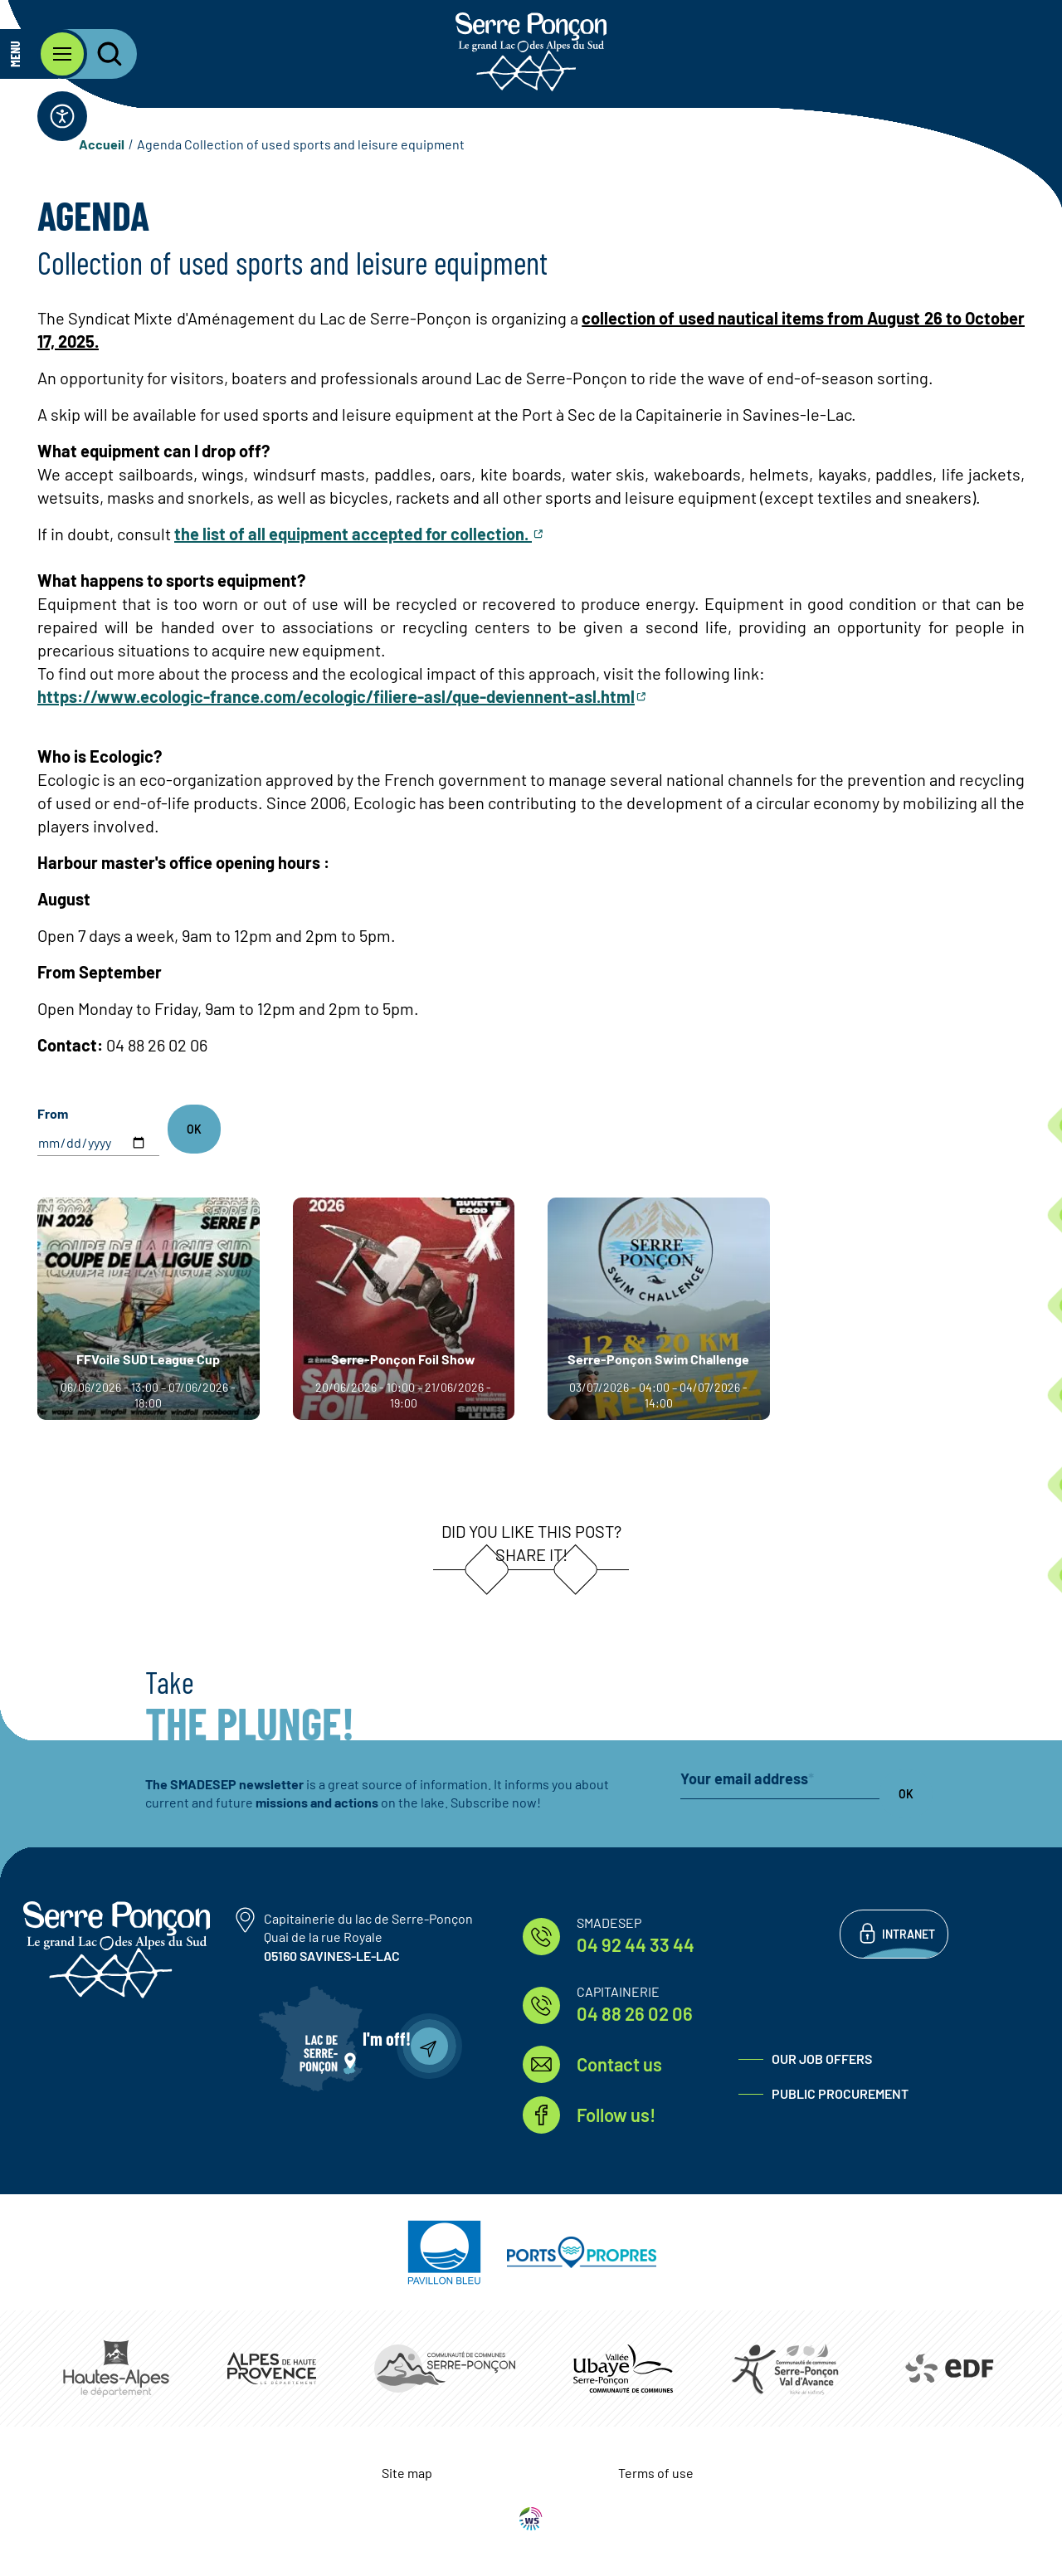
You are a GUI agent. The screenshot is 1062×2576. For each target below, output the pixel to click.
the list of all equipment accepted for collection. (353, 534)
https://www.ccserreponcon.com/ (444, 2368)
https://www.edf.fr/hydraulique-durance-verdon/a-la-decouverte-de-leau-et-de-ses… (948, 2368)
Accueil (101, 144)
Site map (407, 2473)
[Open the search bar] (99, 54)
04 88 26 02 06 (635, 2013)
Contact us (619, 2064)
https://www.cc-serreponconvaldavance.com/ (785, 2368)
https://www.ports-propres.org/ (581, 2252)
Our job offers (822, 2058)
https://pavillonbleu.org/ (444, 2252)
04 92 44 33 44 (635, 1944)
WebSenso (531, 2518)
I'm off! (387, 2038)
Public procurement (840, 2093)
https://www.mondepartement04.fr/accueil (271, 2368)
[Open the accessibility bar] (62, 116)
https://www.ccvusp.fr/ (623, 2368)
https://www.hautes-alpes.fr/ (116, 2368)
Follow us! (616, 2114)
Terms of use (656, 2473)
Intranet (908, 1934)
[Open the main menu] (43, 54)
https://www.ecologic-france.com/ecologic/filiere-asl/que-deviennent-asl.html (336, 696)
